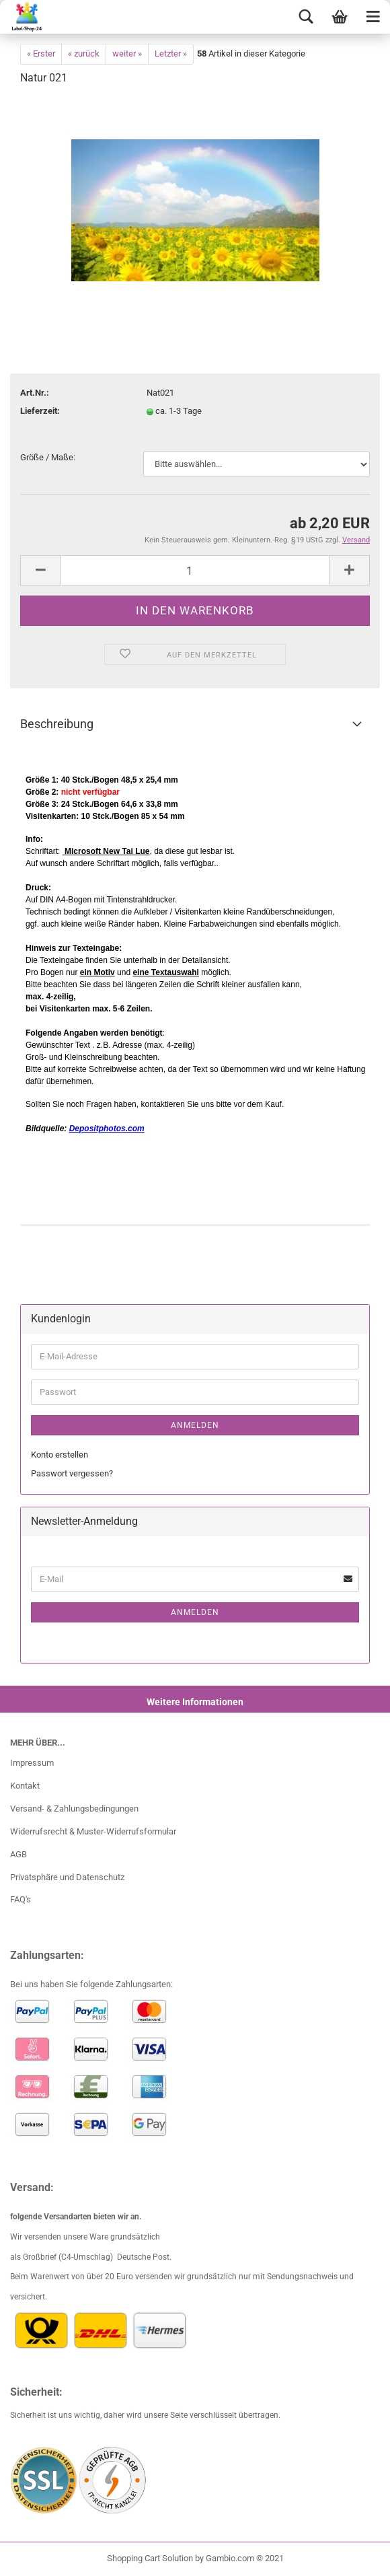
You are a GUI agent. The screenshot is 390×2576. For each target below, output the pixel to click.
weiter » (127, 53)
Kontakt (25, 1786)
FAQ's (20, 1899)
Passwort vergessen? (72, 1473)
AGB (18, 1854)
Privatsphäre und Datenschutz (67, 1877)
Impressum (32, 1763)
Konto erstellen (59, 1455)
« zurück (84, 53)
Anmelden (195, 1425)
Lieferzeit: (40, 411)
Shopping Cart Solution (150, 2558)
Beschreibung (56, 724)
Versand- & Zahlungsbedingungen (74, 1808)
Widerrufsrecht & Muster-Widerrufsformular (93, 1831)
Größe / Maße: (47, 457)
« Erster (41, 53)
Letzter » (171, 53)
